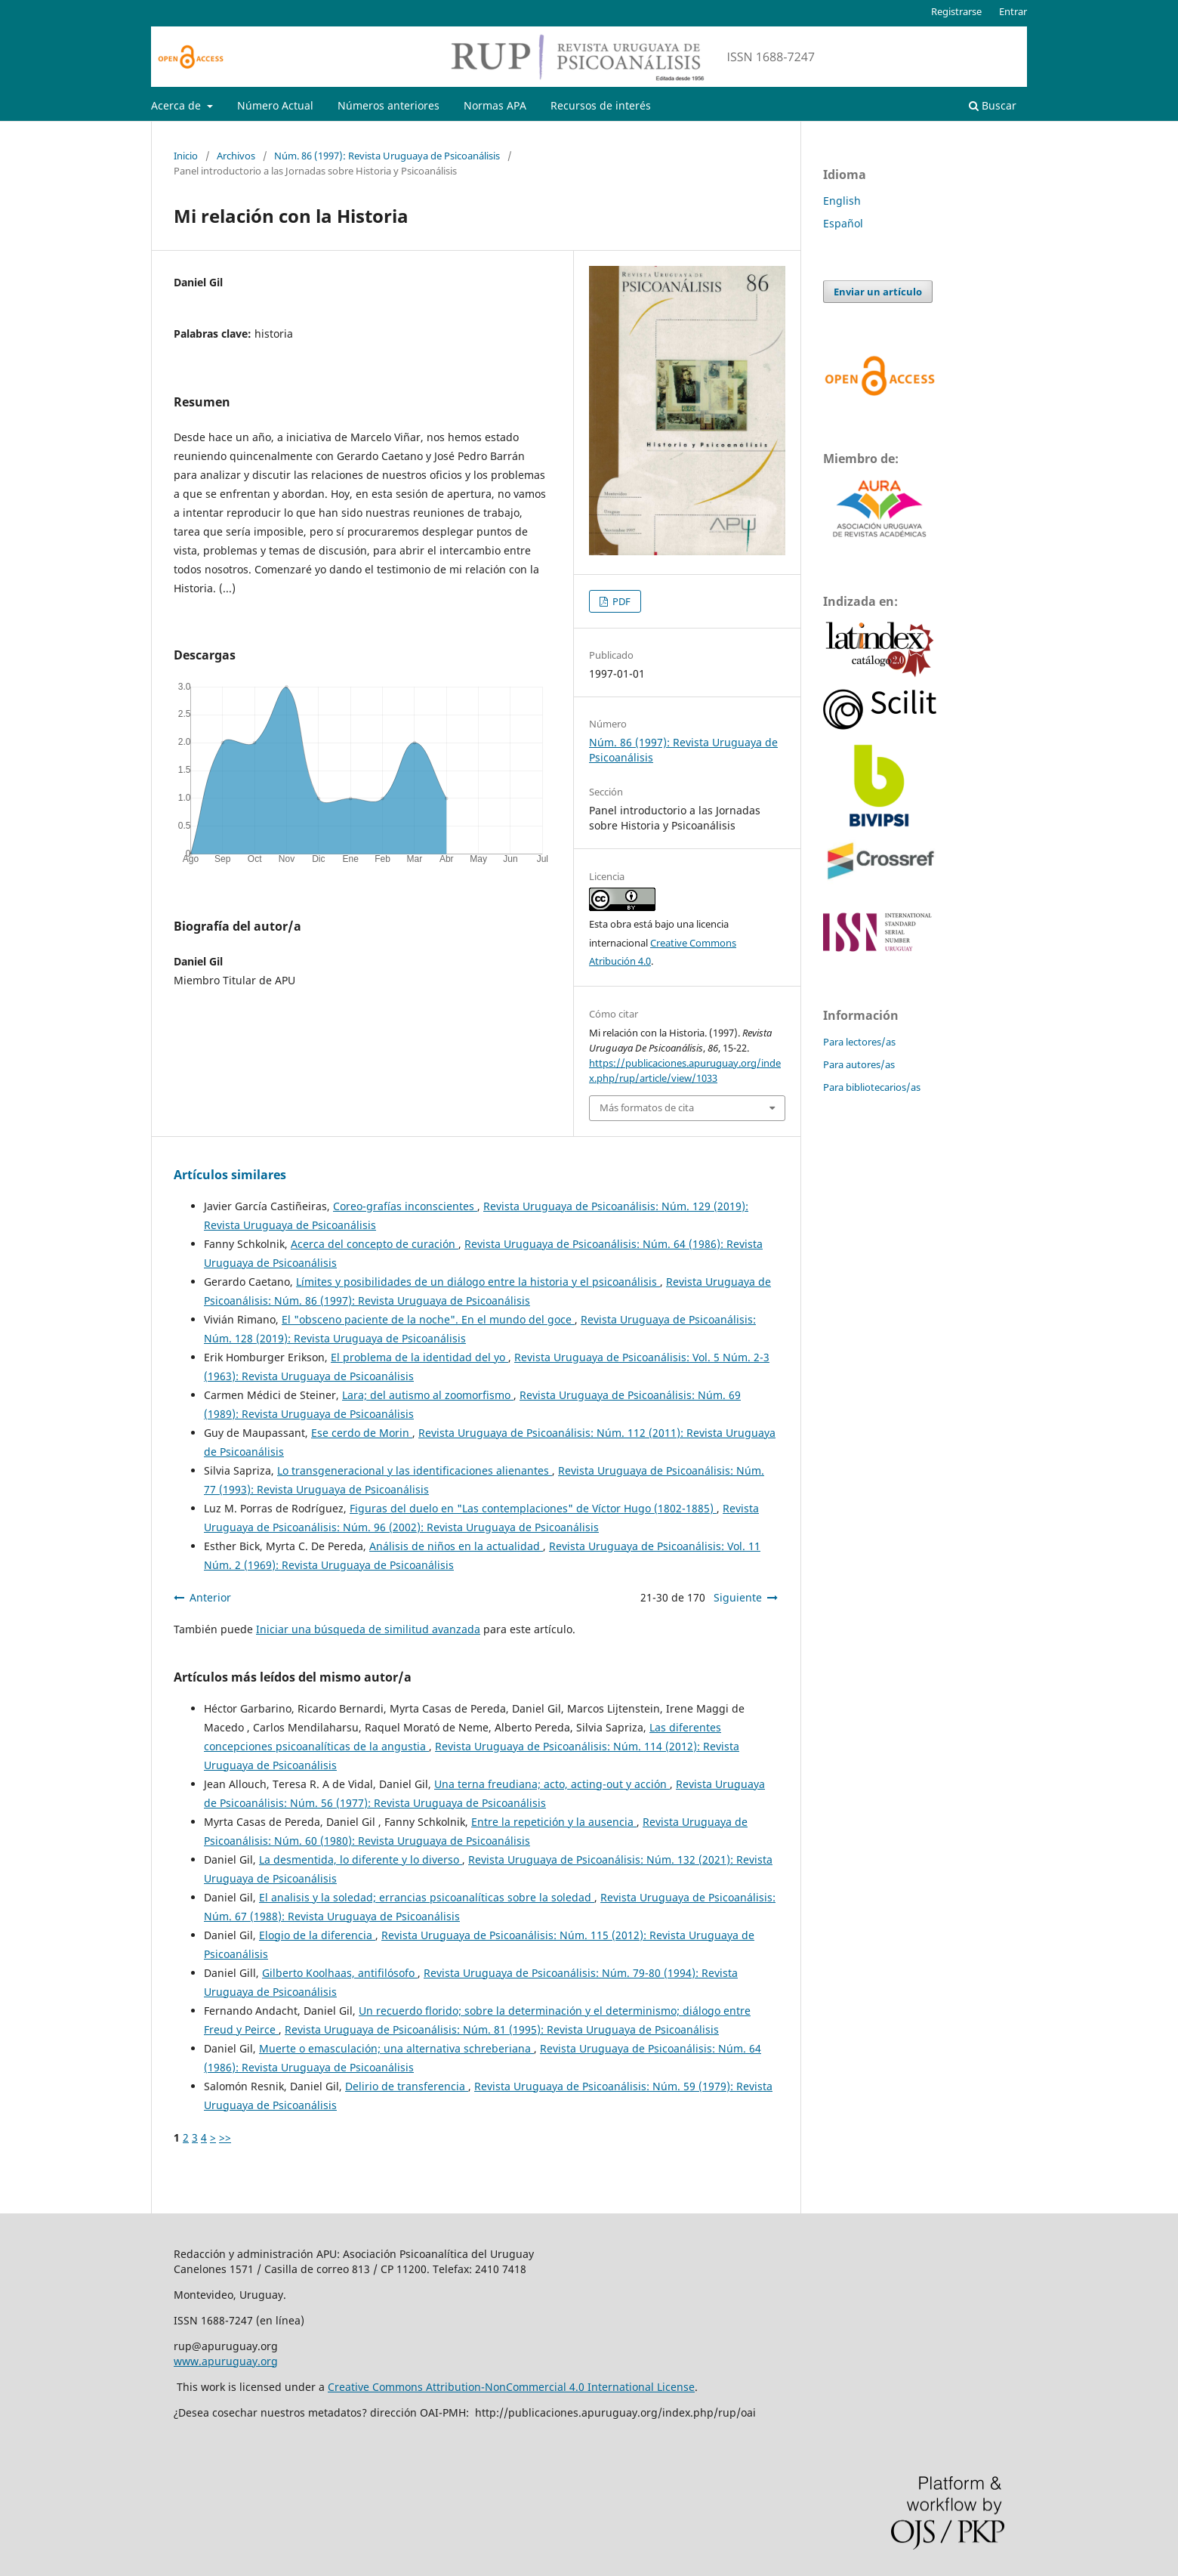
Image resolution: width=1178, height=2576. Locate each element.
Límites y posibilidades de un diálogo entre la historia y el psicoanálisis (478, 1281)
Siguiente (738, 1597)
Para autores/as (859, 1064)
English (842, 200)
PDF (620, 601)
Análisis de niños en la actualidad (456, 1546)
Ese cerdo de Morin (361, 1432)
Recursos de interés (600, 105)
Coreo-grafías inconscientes (405, 1206)
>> (225, 2137)
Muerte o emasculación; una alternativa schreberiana (396, 2048)
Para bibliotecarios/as (872, 1087)
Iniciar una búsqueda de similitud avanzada (368, 1629)
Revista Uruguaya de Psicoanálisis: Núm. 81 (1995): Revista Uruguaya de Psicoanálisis (502, 2029)
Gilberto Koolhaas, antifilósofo (340, 1973)
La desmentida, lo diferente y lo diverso (360, 1859)
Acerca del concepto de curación (374, 1244)
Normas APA (495, 105)
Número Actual (275, 105)
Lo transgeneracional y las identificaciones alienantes (414, 1470)
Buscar (992, 105)
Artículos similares (230, 1174)
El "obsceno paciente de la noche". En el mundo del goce (428, 1319)
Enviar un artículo (878, 291)
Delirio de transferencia (406, 2086)
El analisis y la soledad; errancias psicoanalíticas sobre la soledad (426, 1897)
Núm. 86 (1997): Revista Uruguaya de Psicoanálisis (387, 155)
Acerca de (177, 105)
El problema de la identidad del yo (419, 1357)
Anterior (210, 1597)
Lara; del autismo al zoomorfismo (427, 1395)
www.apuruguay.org (226, 2361)
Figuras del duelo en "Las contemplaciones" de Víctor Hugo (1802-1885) (533, 1508)
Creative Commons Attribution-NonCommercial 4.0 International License (511, 2387)
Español (843, 223)
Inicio (186, 155)
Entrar (1013, 11)
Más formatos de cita (647, 1107)
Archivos (236, 155)
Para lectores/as (859, 1042)
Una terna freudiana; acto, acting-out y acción (552, 1784)
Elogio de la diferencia (317, 1935)
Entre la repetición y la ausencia (554, 1822)
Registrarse (956, 11)
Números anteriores (388, 105)
